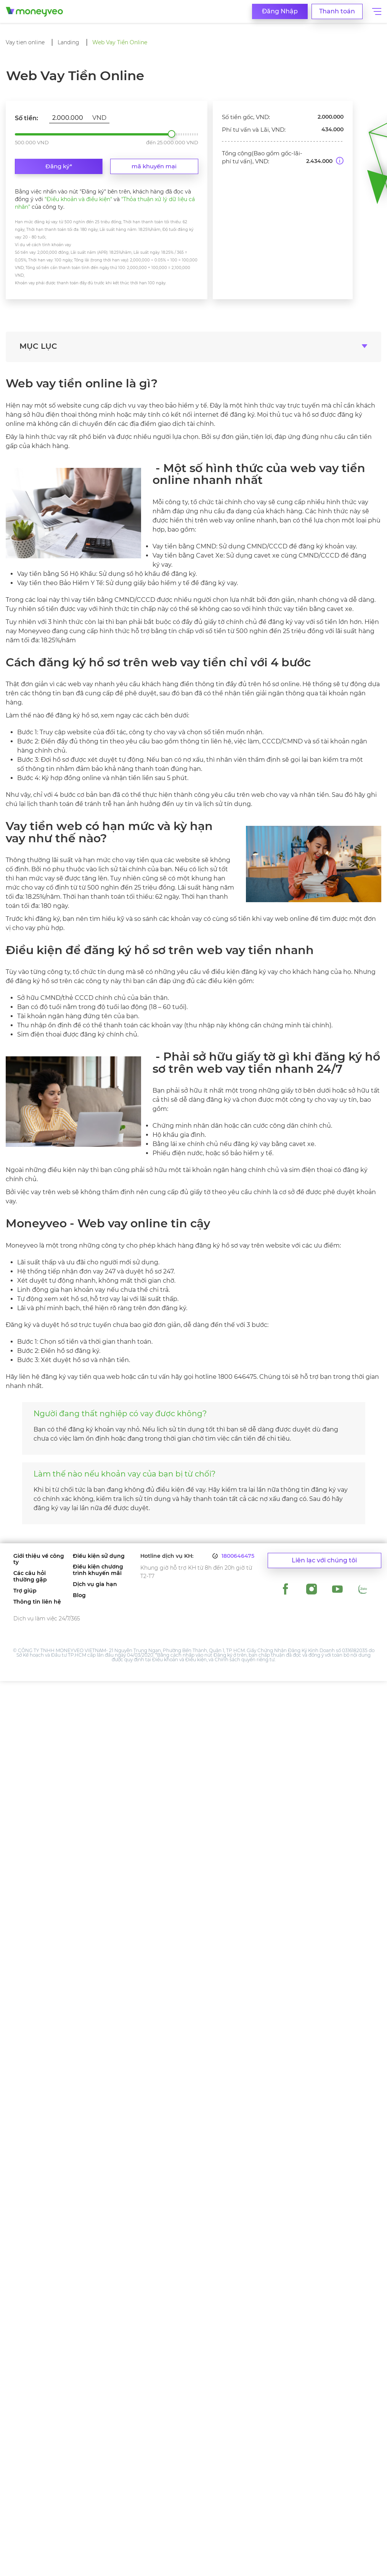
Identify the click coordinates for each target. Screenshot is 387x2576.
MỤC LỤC (38, 346)
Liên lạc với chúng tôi (324, 1560)
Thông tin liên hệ (37, 1601)
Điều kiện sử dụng (99, 1555)
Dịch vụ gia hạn (95, 1584)
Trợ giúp (25, 1591)
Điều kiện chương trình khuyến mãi (98, 1570)
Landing (68, 42)
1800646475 (238, 1555)
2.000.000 (171, 134)
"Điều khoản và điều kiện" (78, 199)
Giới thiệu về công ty (38, 1558)
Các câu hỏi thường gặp (30, 1576)
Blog (79, 1595)
